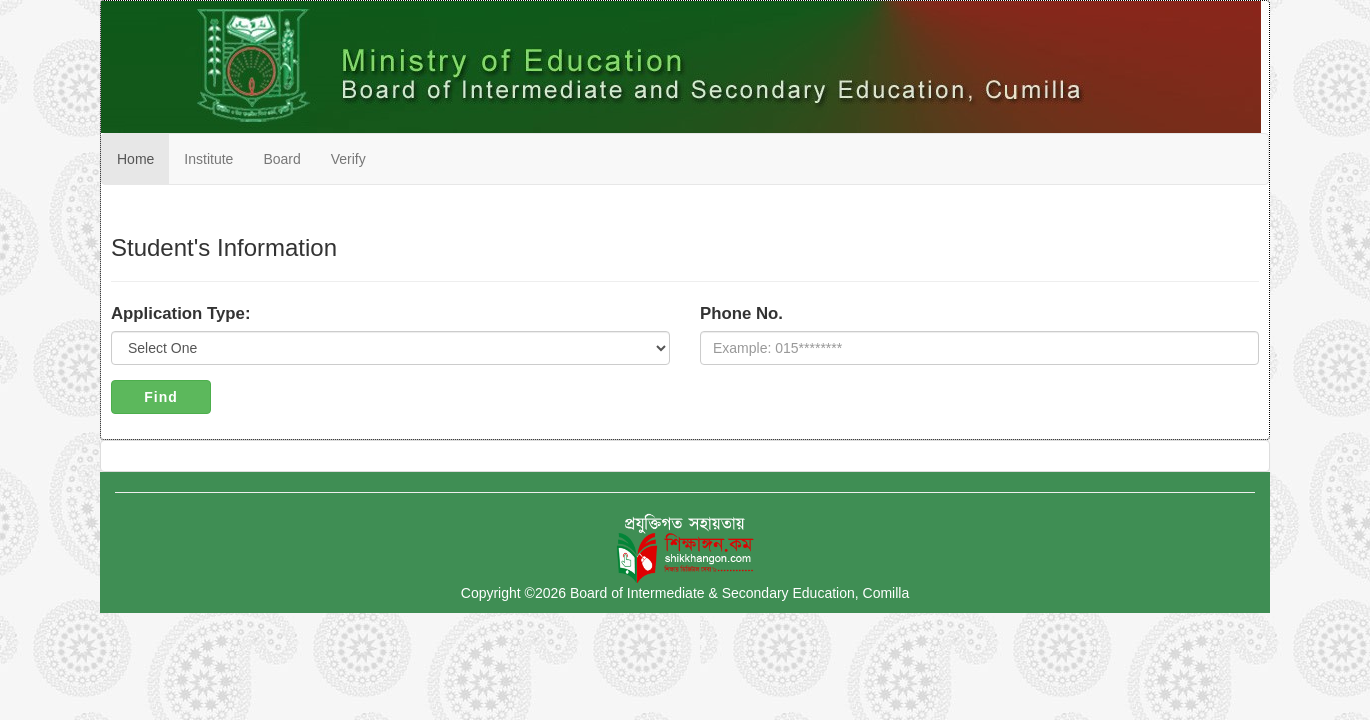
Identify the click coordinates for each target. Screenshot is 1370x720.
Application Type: (181, 313)
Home (135, 159)
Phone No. (741, 313)
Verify (348, 159)
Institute (208, 159)
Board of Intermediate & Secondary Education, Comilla (739, 593)
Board (281, 159)
